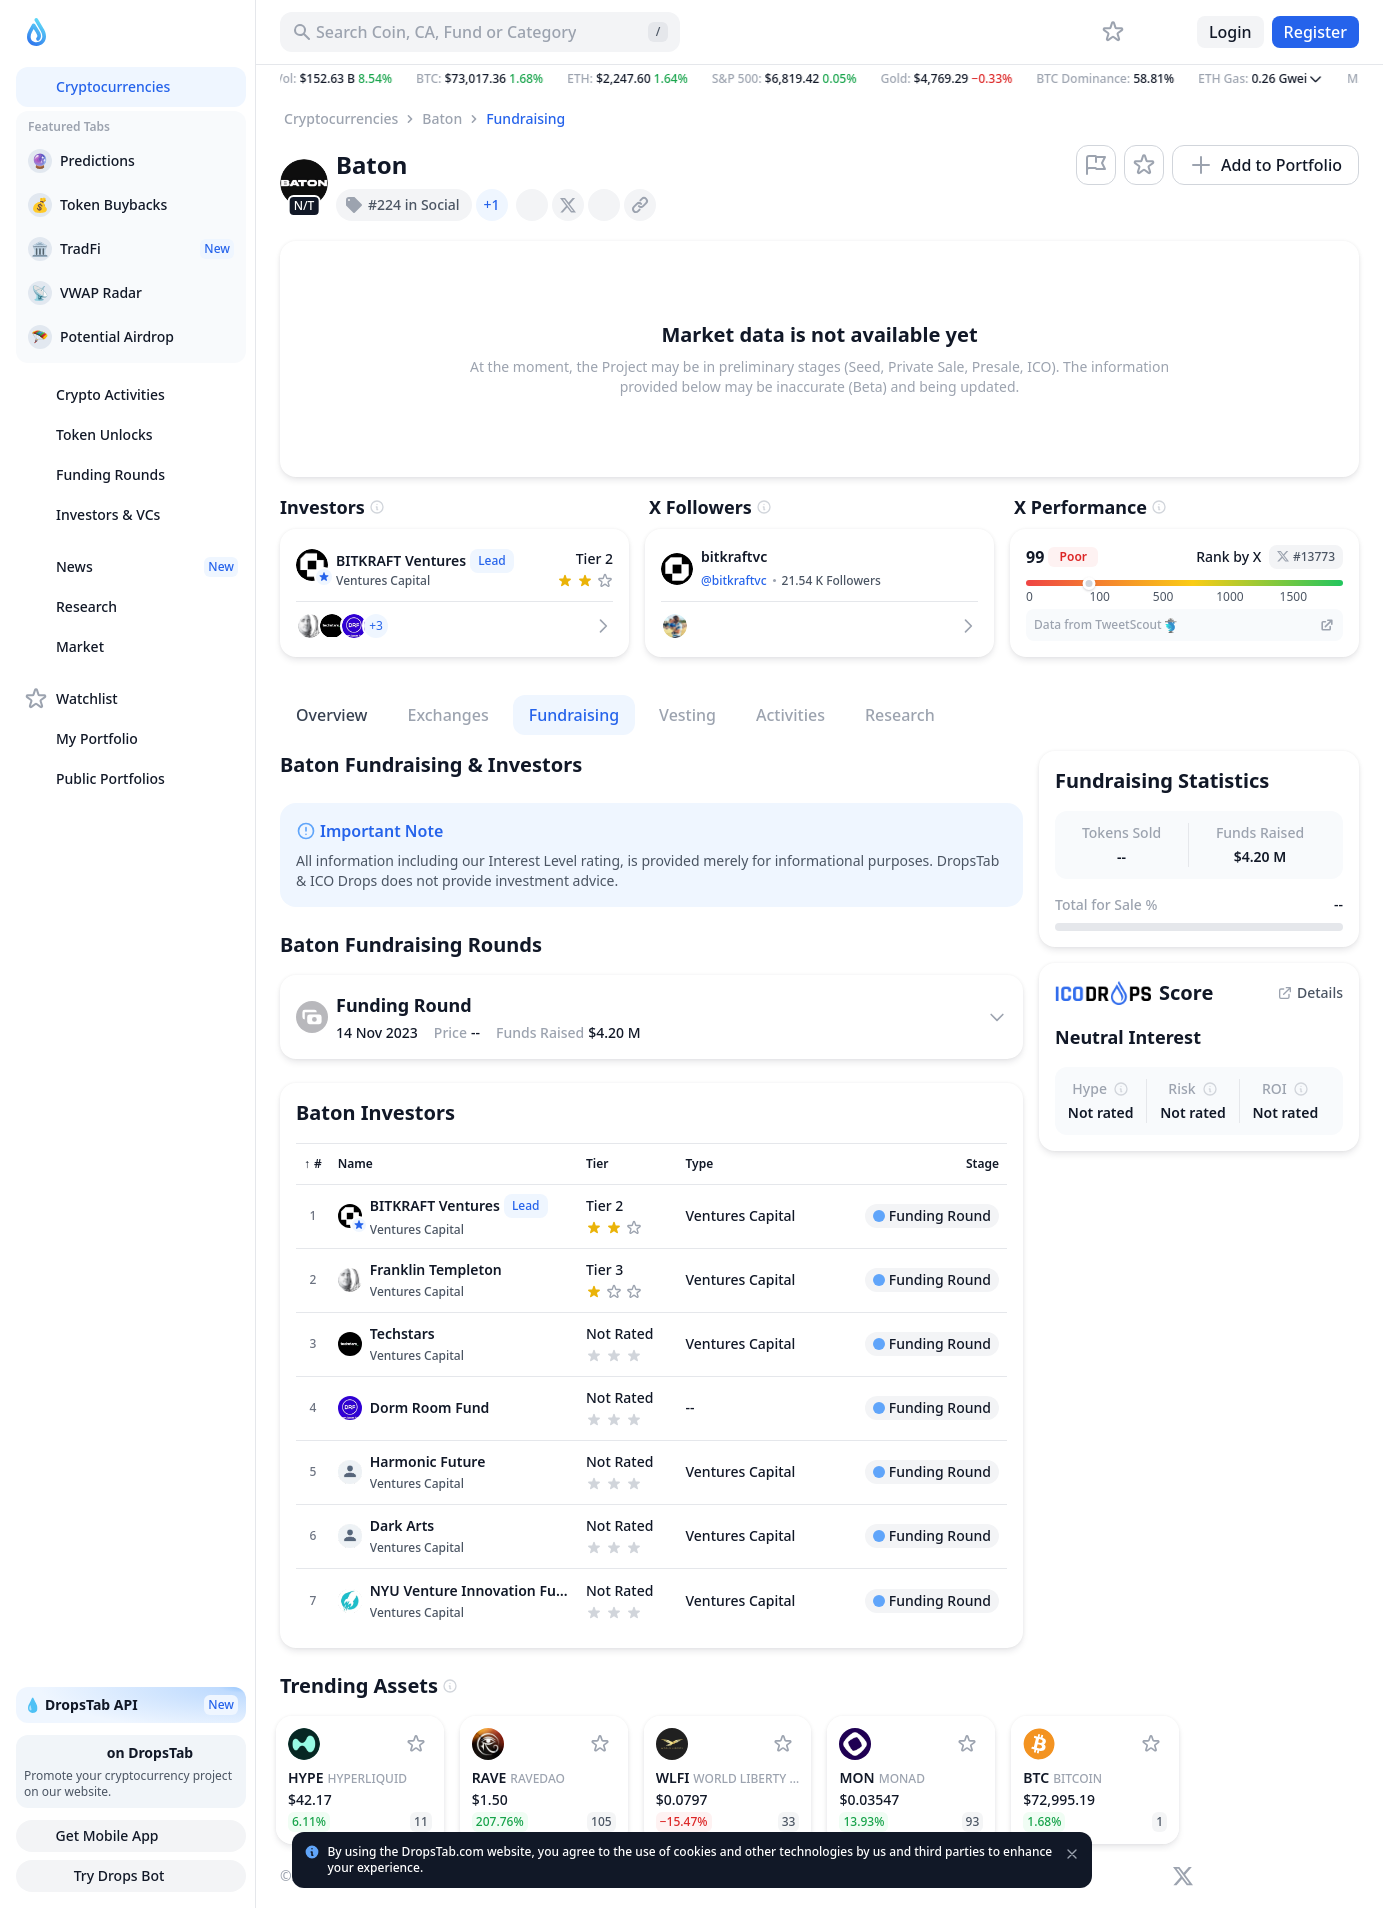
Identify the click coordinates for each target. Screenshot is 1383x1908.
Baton (442, 118)
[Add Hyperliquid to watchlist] (416, 1744)
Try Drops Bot (131, 1876)
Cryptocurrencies (341, 118)
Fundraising (525, 118)
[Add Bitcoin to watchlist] (1151, 1744)
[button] (819, 79)
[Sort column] (313, 1164)
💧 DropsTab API (131, 1705)
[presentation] (532, 205)
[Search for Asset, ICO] (480, 32)
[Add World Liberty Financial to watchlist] (783, 1744)
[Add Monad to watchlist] (967, 1744)
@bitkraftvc (734, 580)
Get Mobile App (130, 1836)
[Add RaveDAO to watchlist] (600, 1744)
